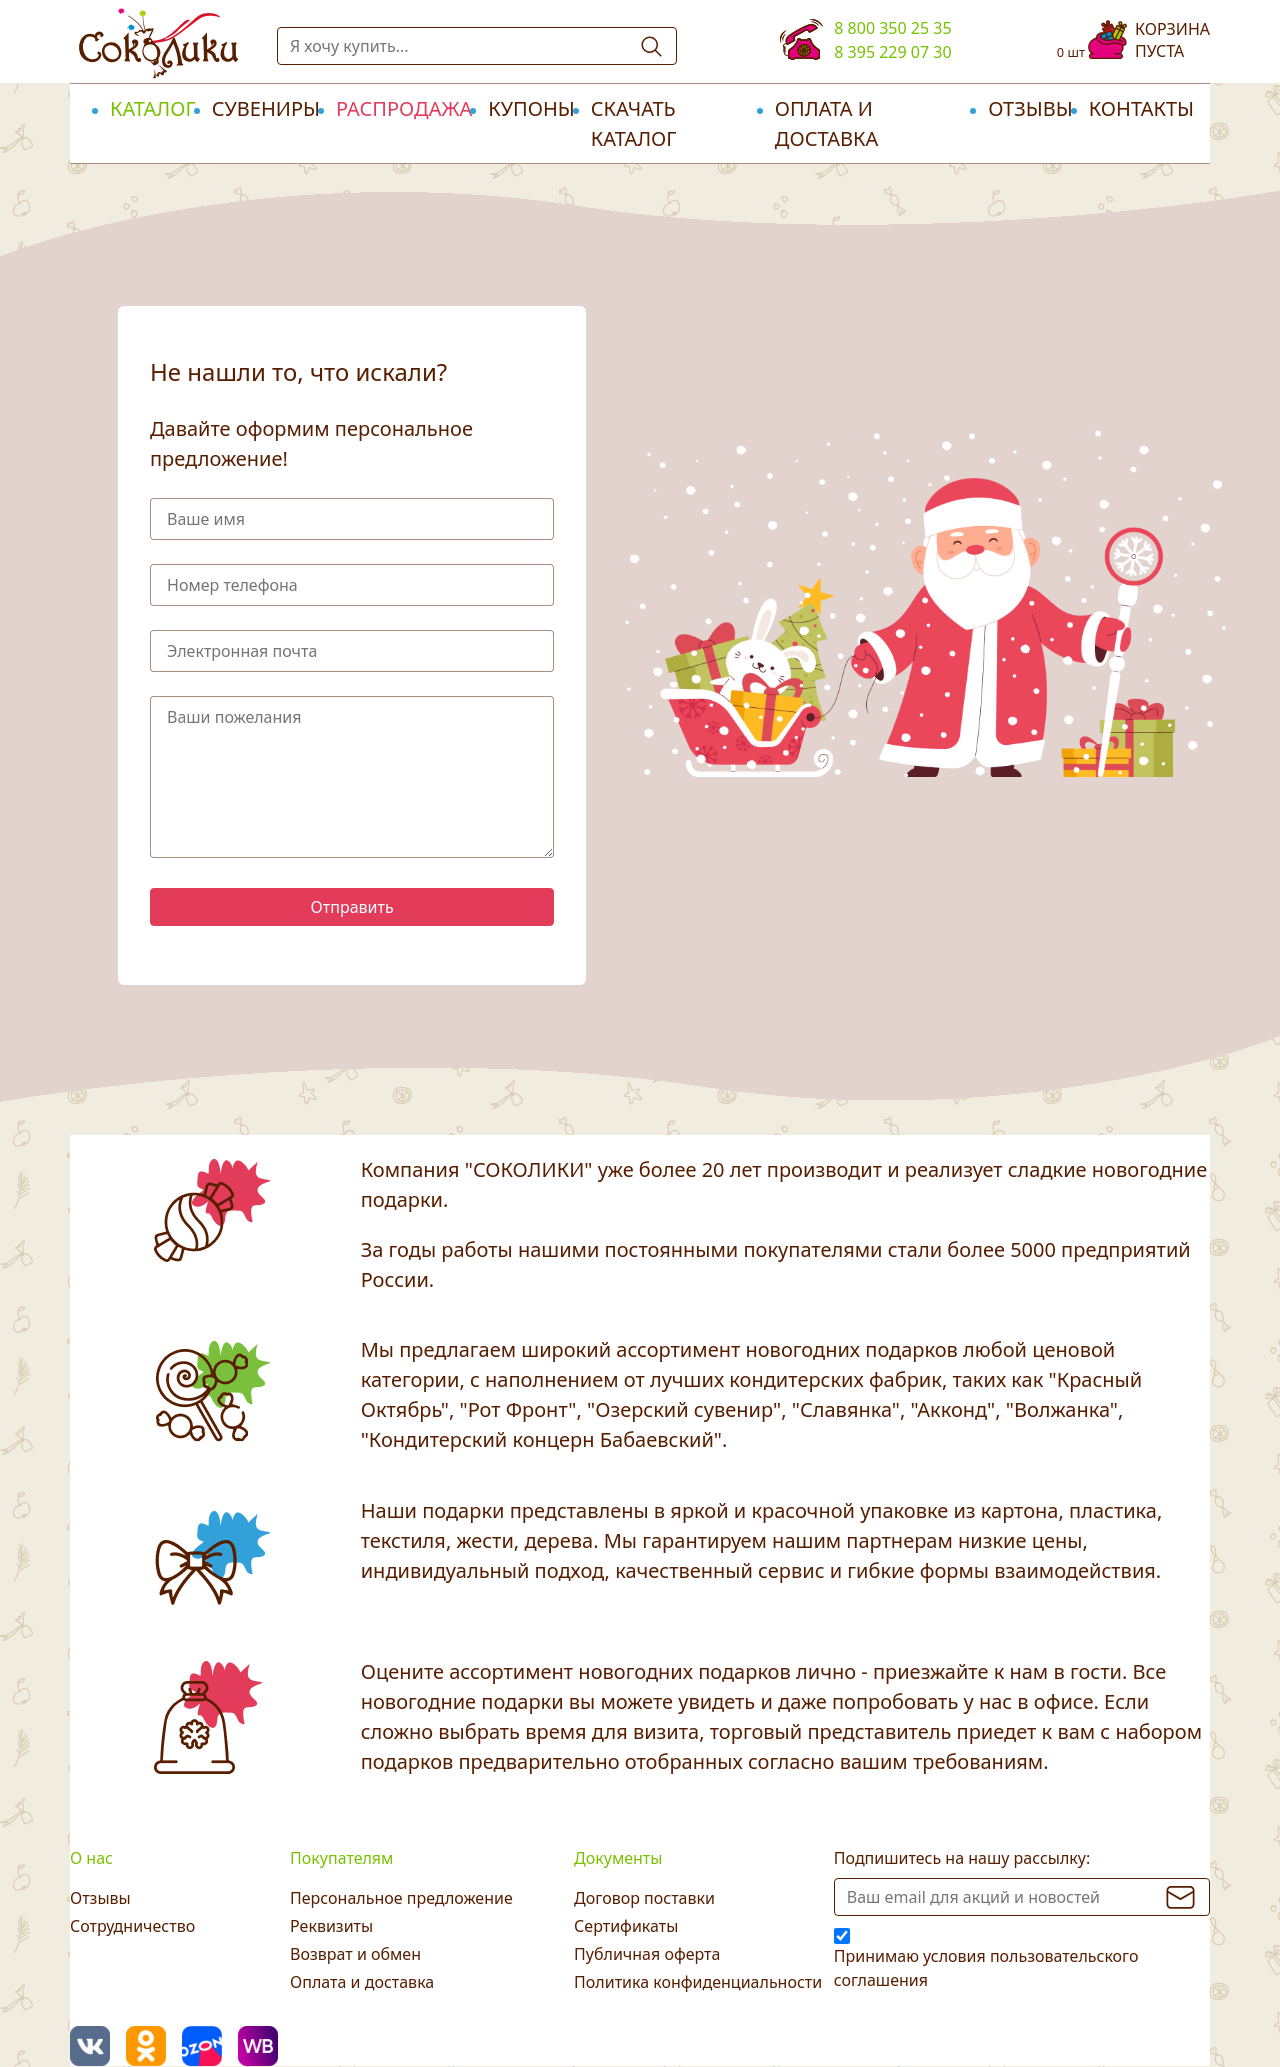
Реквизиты (331, 1926)
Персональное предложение (401, 1898)
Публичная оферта (647, 1954)
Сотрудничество (132, 1926)
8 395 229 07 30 (892, 52)
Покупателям (341, 1858)
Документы (618, 1858)
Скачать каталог (634, 123)
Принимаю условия (986, 1968)
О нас (91, 1858)
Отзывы (1030, 108)
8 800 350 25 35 (892, 28)
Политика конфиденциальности (698, 1982)
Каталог (153, 108)
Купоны (531, 108)
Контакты (1141, 108)
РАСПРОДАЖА (404, 108)
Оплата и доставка (826, 123)
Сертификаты (626, 1926)
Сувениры (266, 108)
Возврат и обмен (355, 1954)
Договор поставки (644, 1898)
